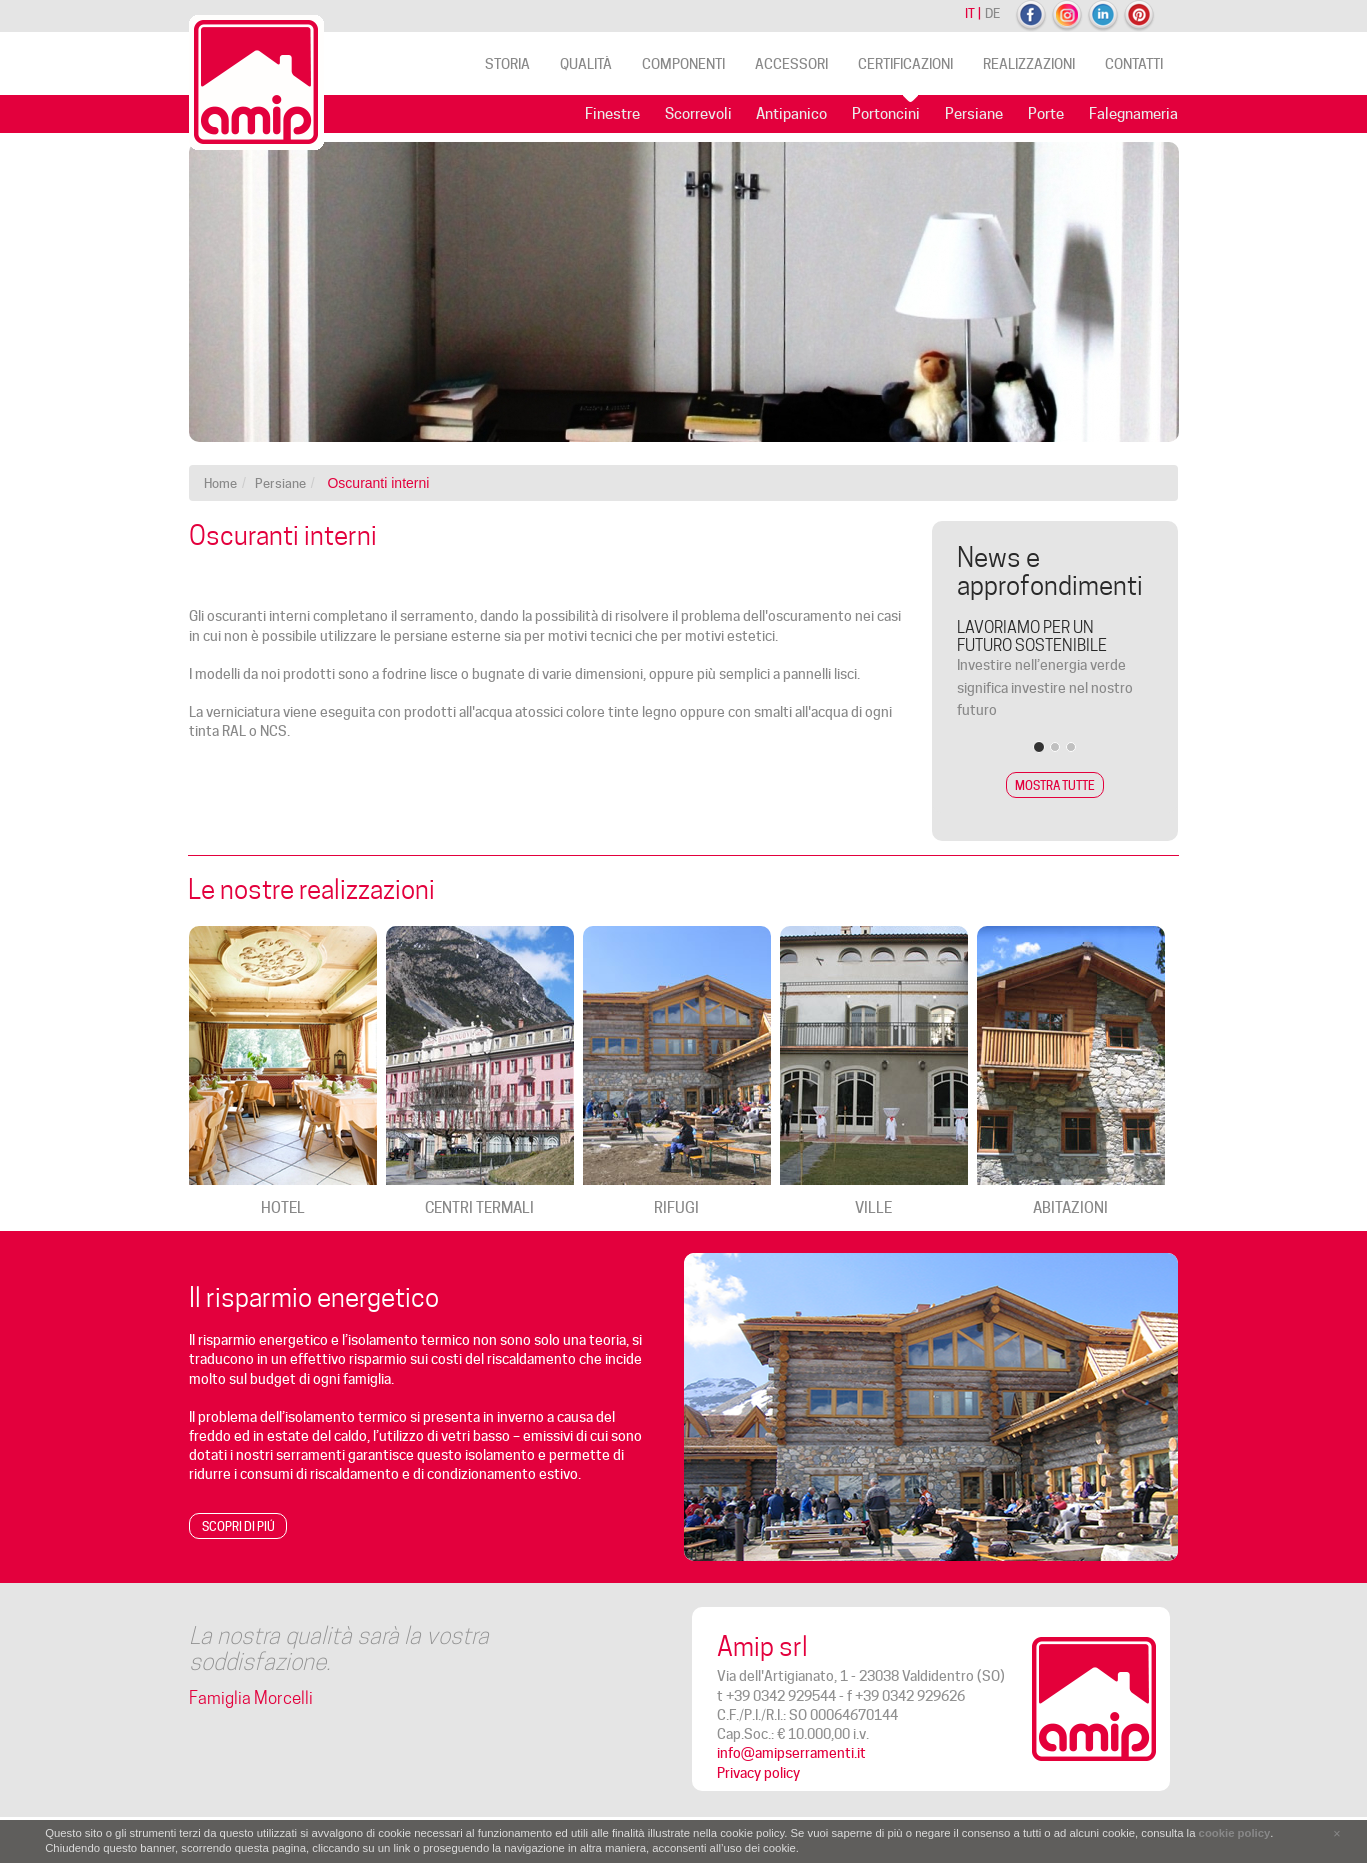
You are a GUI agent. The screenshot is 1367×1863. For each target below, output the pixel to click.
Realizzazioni (1029, 64)
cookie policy (1235, 1833)
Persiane (974, 114)
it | (973, 13)
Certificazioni (905, 64)
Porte (1046, 114)
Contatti (1134, 64)
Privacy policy (758, 1773)
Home (220, 483)
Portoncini (886, 114)
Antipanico (791, 114)
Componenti (683, 64)
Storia (507, 64)
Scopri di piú (238, 1526)
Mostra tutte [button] (1055, 785)
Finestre (612, 114)
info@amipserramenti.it (791, 1753)
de (992, 13)
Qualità (586, 64)
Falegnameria (1133, 114)
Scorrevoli (698, 114)
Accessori (791, 64)
